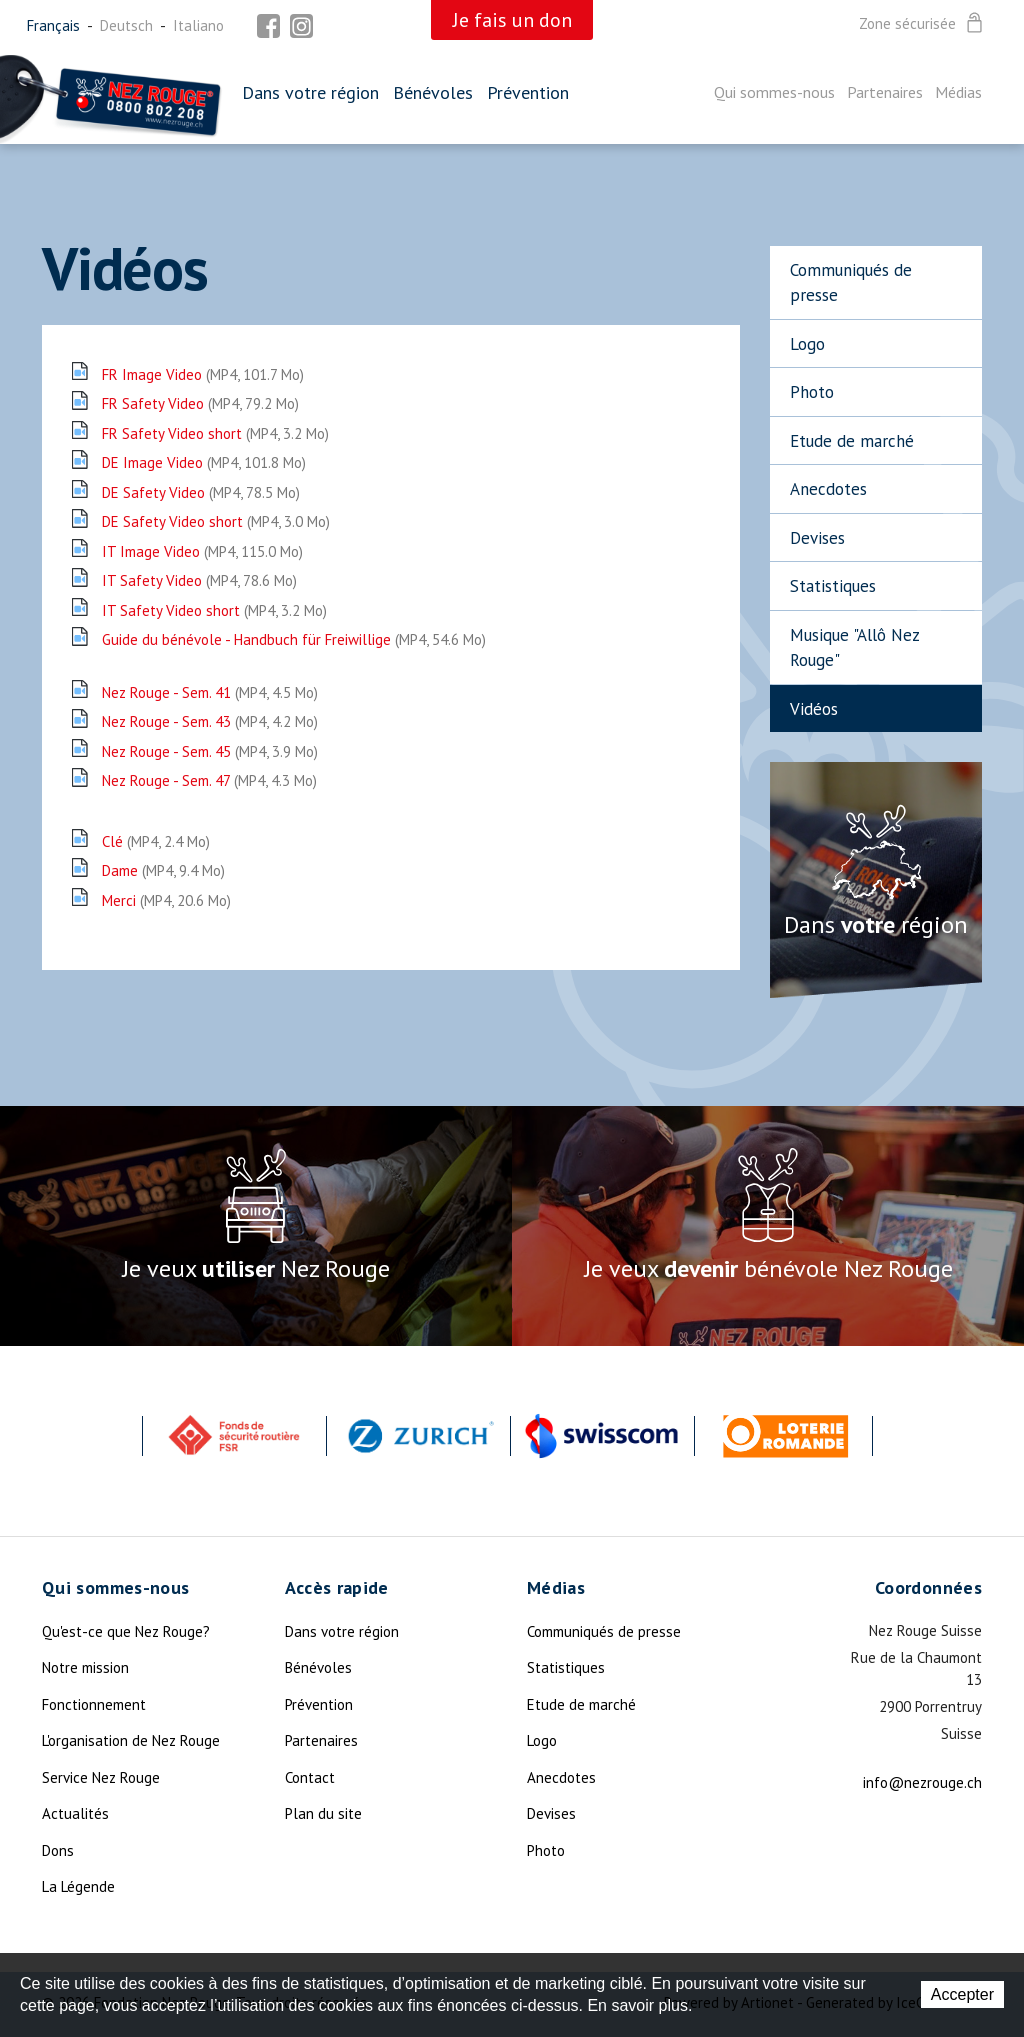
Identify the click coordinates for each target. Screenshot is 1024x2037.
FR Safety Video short (215, 433)
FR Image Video (203, 374)
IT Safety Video (199, 580)
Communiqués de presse (851, 283)
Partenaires (885, 92)
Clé (156, 841)
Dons (58, 1850)
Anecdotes (828, 489)
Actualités (75, 1813)
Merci (166, 900)
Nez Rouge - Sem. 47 (209, 780)
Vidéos (814, 709)
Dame (163, 870)
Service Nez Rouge (101, 1777)
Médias (958, 92)
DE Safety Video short (216, 521)
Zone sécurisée (922, 24)
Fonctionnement (94, 1704)
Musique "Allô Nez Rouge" (855, 648)
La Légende (78, 1886)
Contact (310, 1777)
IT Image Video (202, 551)
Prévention (528, 92)
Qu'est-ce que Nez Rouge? (126, 1631)
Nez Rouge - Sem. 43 (210, 721)
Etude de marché (852, 441)
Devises (817, 538)
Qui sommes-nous (774, 92)
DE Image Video (204, 462)
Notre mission (85, 1667)
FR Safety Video (200, 403)
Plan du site (323, 1813)
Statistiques (833, 586)
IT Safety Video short (214, 610)
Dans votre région (310, 92)
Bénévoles (433, 92)
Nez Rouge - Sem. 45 (210, 751)
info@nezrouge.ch (922, 1782)
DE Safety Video (201, 492)
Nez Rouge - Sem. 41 (210, 692)
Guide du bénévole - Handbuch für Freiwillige (294, 639)
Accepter (962, 1994)
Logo (807, 344)
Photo (812, 392)
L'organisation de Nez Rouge (131, 1740)
